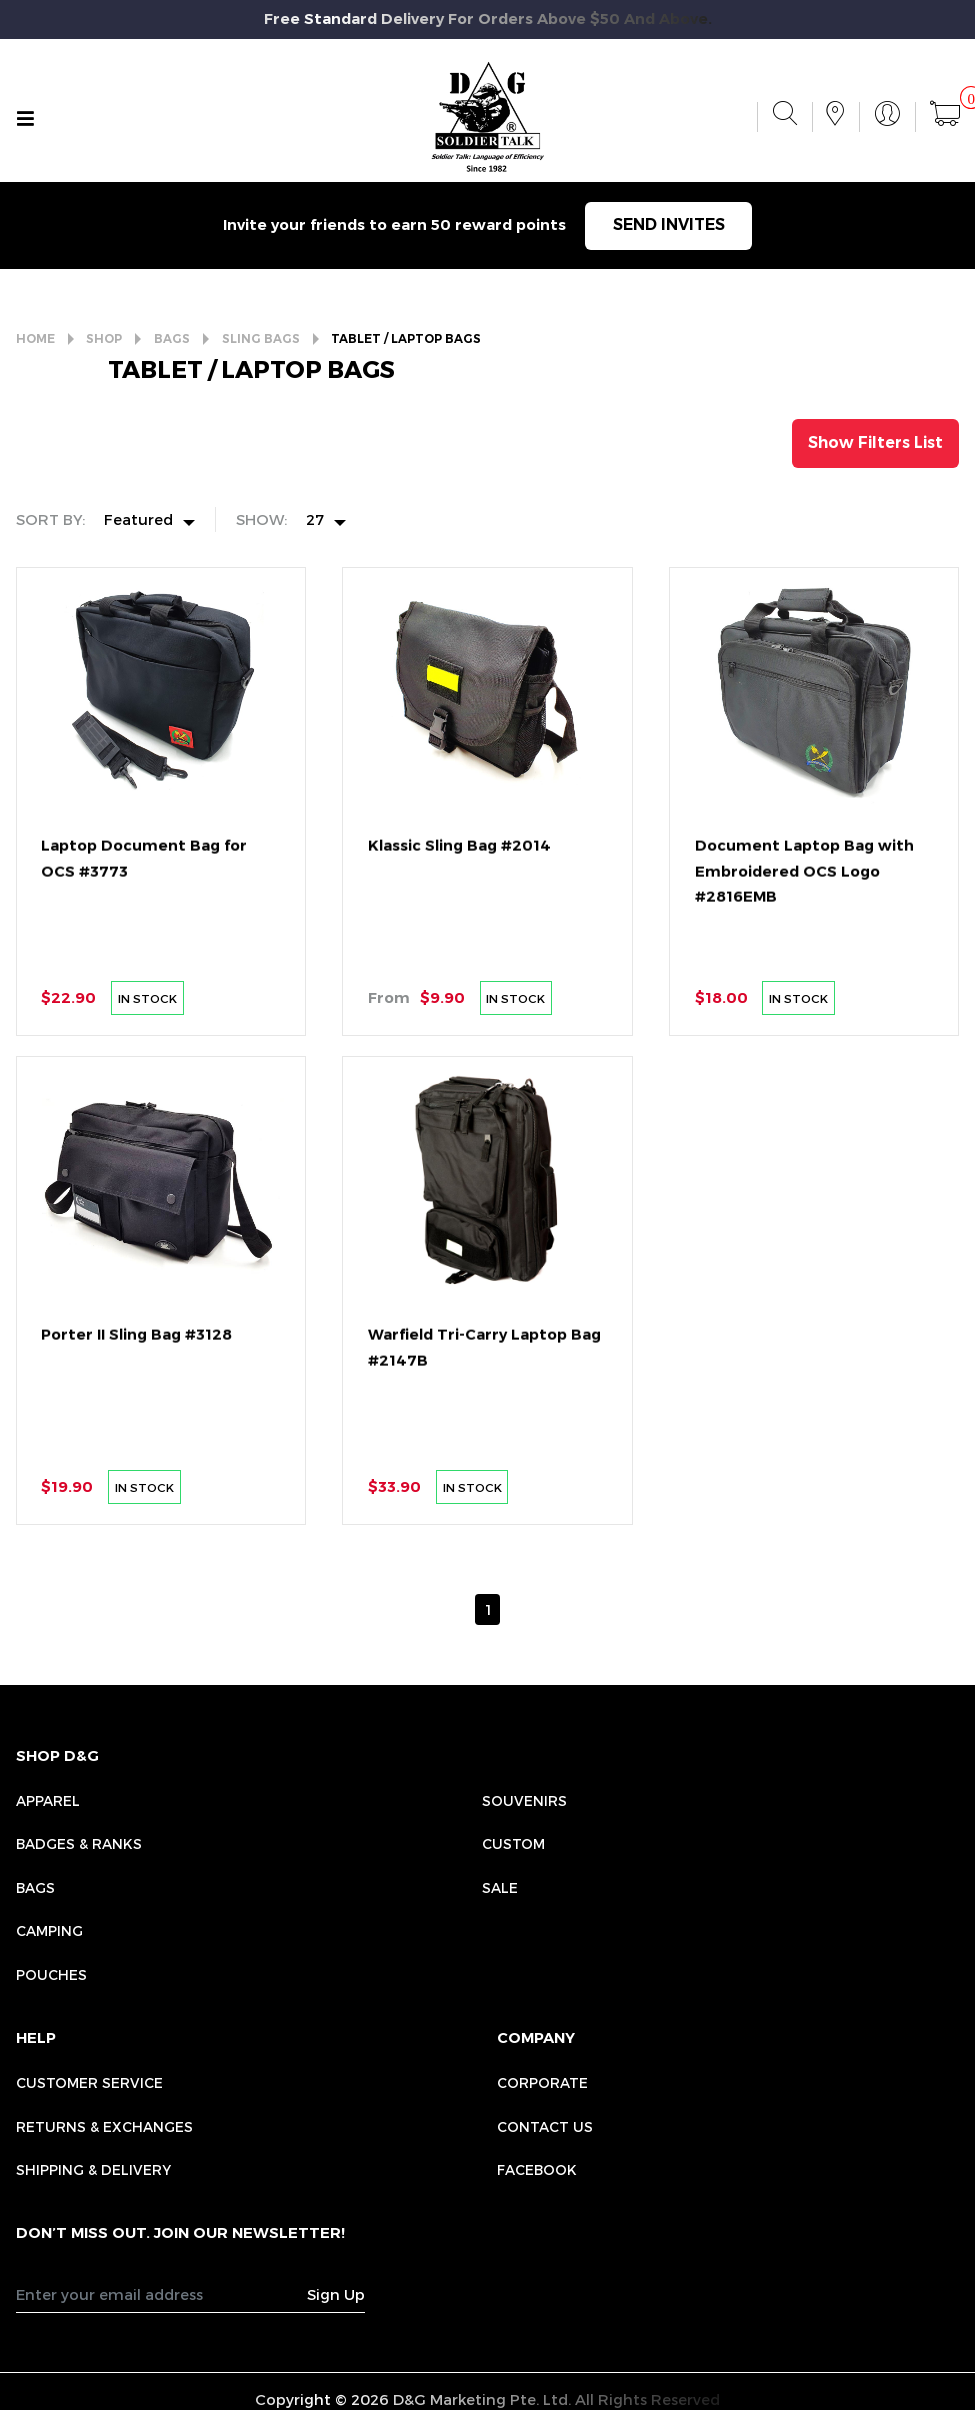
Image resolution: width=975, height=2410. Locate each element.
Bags (35, 1887)
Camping (49, 1930)
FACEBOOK (537, 2169)
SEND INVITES (669, 224)
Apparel (48, 1800)
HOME (35, 339)
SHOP (104, 339)
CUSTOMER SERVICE (89, 2082)
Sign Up (336, 2294)
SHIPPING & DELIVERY (93, 2169)
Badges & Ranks (79, 1843)
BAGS (172, 339)
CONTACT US (545, 2126)
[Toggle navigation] (25, 119)
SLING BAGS (261, 339)
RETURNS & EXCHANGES (104, 2126)
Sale (500, 1887)
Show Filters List (875, 442)
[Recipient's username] (162, 2293)
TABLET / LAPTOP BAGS (406, 339)
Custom (513, 1843)
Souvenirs (524, 1800)
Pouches (51, 1974)
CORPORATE (542, 2082)
